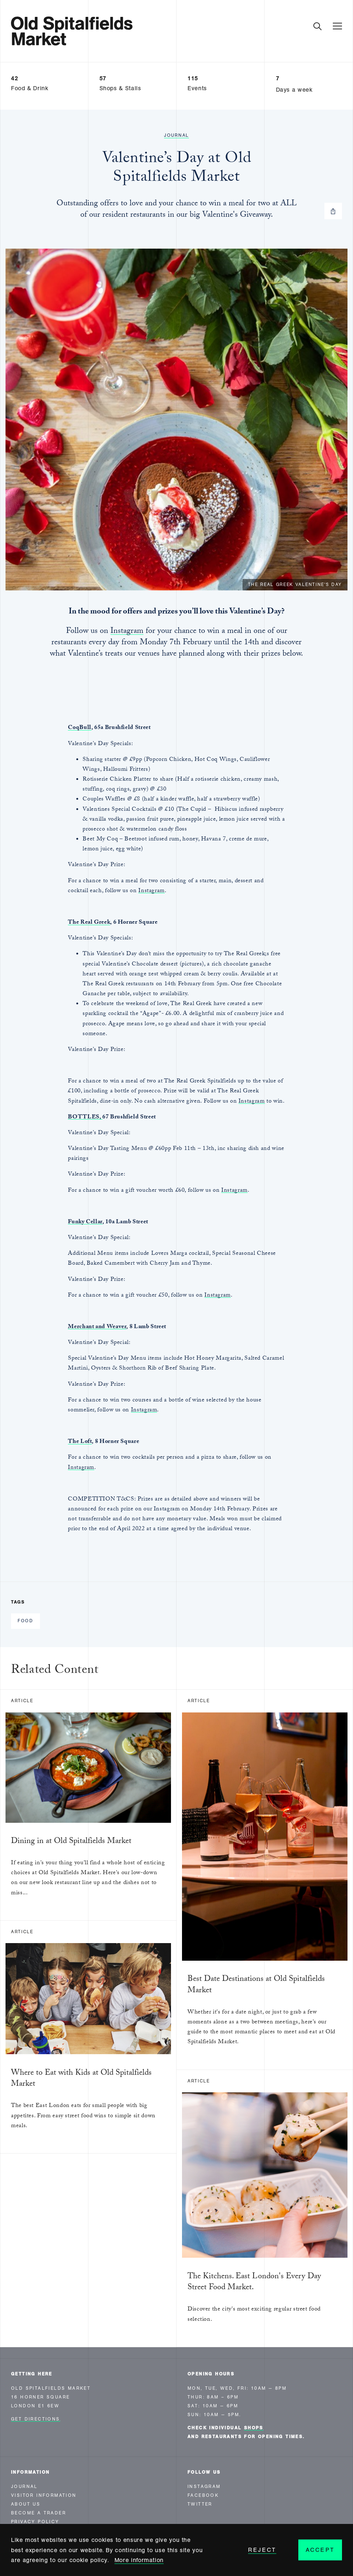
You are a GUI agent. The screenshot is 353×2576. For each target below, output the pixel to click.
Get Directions (35, 2419)
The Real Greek (89, 923)
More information (139, 2560)
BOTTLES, (85, 1117)
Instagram (126, 631)
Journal (176, 135)
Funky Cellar (85, 1222)
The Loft (80, 1442)
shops (253, 2427)
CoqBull (79, 728)
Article (22, 1700)
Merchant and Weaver (97, 1327)
